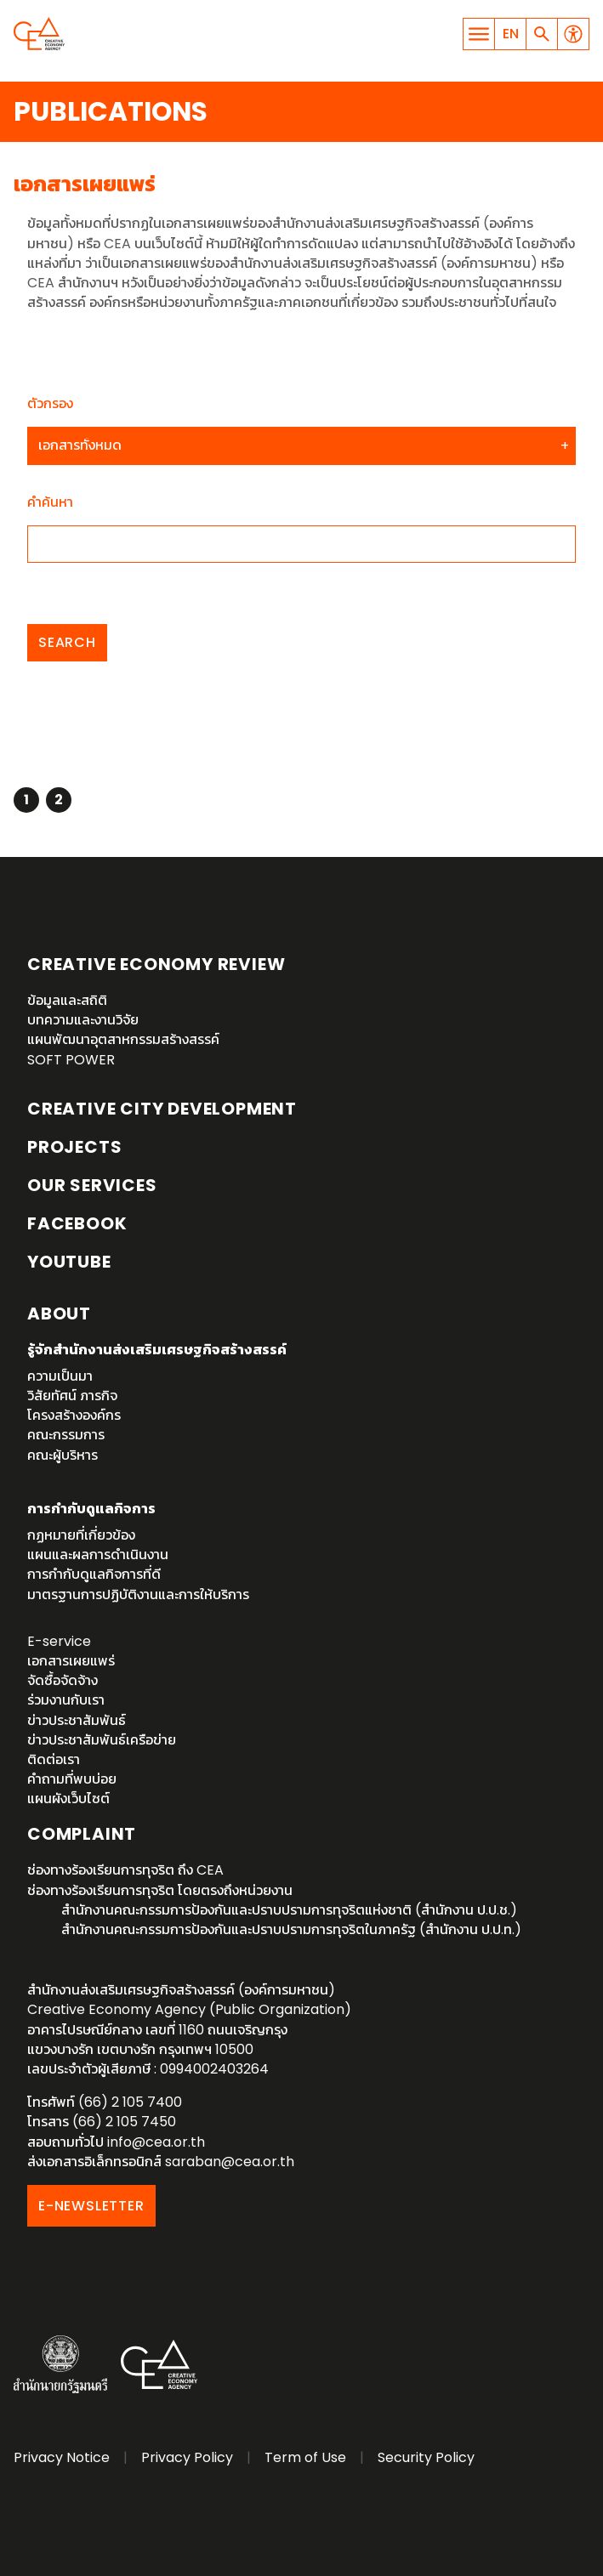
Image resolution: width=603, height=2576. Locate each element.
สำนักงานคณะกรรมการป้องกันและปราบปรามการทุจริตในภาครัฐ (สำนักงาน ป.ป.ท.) (291, 1929)
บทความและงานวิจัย (83, 1020)
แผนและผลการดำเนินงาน (97, 1554)
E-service (59, 1641)
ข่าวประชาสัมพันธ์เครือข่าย (101, 1740)
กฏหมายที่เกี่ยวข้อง (81, 1535)
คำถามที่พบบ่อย (72, 1779)
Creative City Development (162, 1109)
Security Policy (426, 2457)
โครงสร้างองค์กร (74, 1415)
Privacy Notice (62, 2457)
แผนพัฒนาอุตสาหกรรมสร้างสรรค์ (123, 1039)
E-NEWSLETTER (91, 2206)
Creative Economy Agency (39, 34)
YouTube (69, 1262)
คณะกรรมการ (66, 1434)
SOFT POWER (71, 1060)
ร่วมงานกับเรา (66, 1700)
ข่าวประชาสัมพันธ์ (76, 1720)
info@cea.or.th (156, 2142)
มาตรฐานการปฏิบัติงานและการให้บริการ (138, 1594)
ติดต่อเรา (53, 1759)
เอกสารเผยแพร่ (71, 1661)
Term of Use (305, 2457)
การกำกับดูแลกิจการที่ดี (94, 1574)
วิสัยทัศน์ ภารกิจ (72, 1395)
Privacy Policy (187, 2457)
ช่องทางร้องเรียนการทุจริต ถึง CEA (125, 1870)
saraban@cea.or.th (229, 2161)
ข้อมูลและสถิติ (67, 1000)
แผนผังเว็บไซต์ (68, 1798)
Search (67, 642)
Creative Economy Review (156, 964)
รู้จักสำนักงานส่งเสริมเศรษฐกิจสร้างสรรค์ (157, 1349)
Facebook (77, 1223)
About (59, 1313)
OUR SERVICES (92, 1185)
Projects (74, 1147)
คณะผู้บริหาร (62, 1455)
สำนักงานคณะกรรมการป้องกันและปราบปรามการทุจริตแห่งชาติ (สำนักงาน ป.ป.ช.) (289, 1910)
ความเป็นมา (60, 1376)
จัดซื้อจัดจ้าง (62, 1680)
